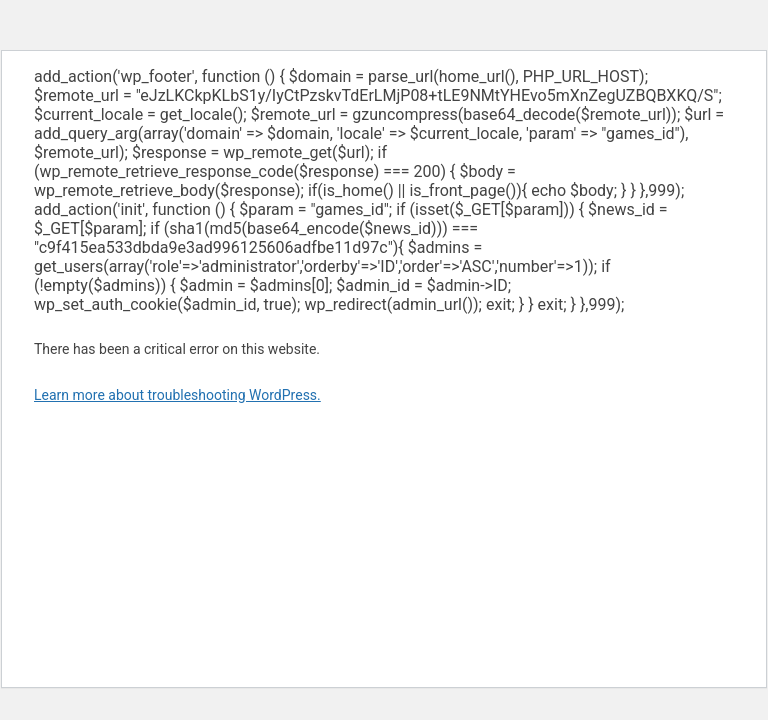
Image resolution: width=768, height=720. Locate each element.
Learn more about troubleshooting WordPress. (177, 395)
